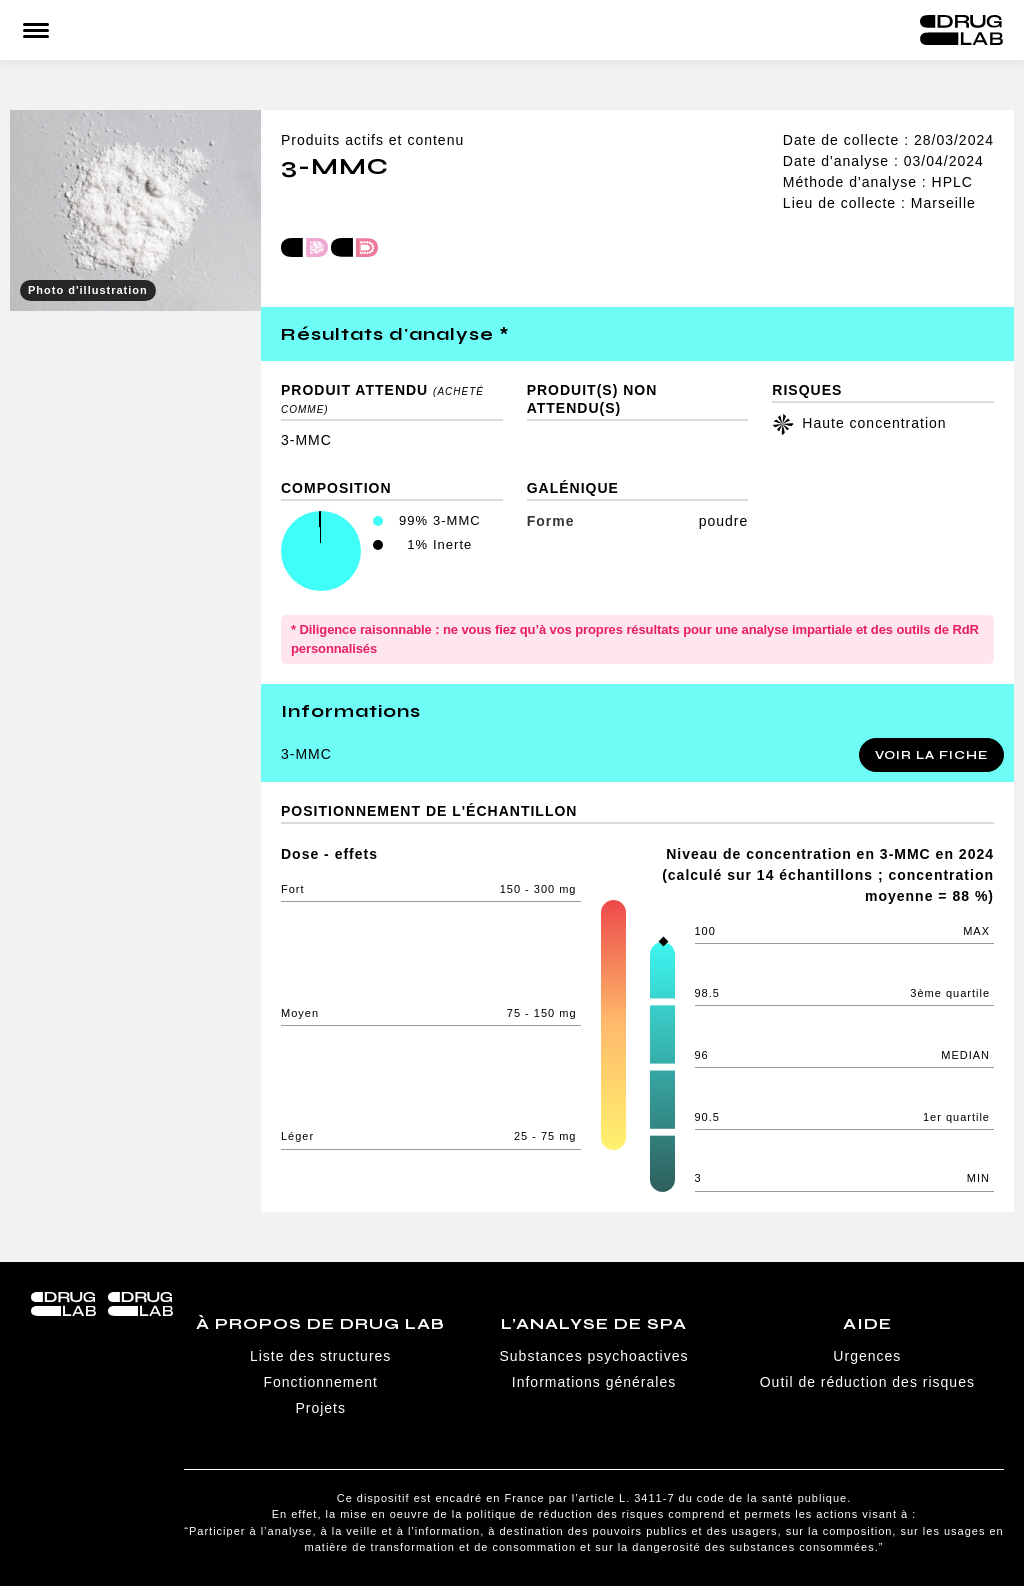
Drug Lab (961, 30)
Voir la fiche (931, 755)
